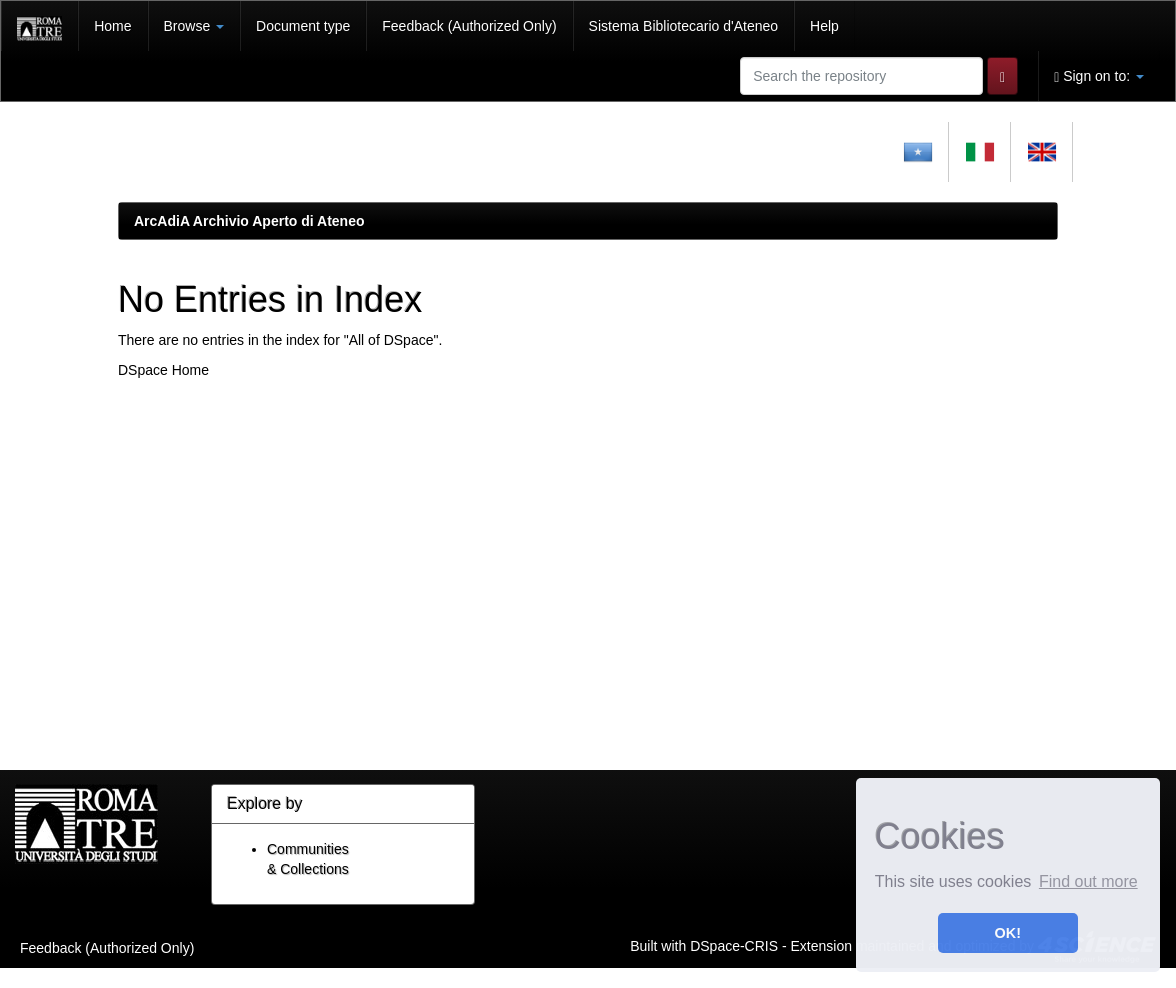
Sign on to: (1099, 76)
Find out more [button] (1088, 881)
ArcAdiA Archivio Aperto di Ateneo (249, 221)
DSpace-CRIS (734, 945)
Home (112, 26)
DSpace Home (163, 370)
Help (824, 26)
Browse (194, 26)
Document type (303, 26)
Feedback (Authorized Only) (469, 26)
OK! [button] (1008, 933)
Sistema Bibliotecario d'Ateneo (683, 26)
